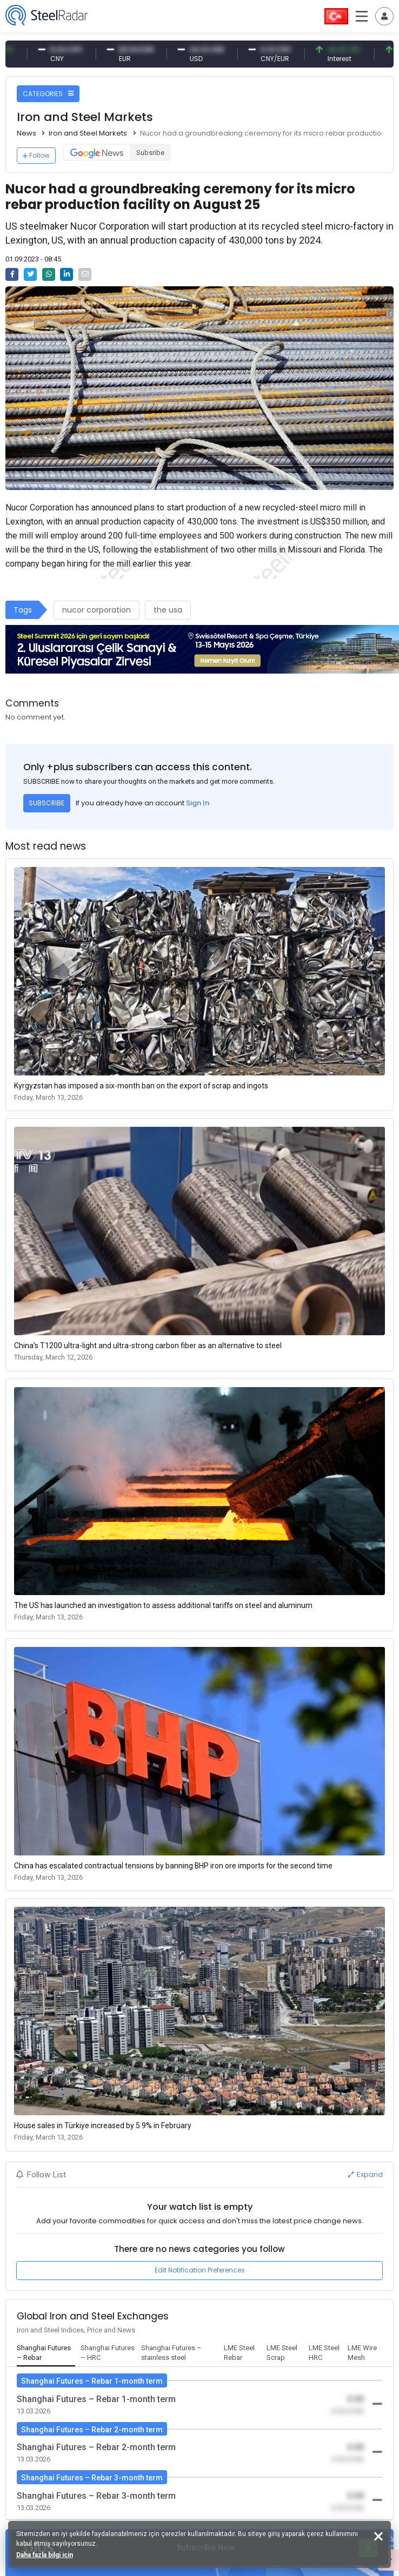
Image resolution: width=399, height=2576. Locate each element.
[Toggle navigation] (384, 16)
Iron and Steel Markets (88, 133)
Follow (36, 155)
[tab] (46, 2353)
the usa (168, 609)
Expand (365, 2174)
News (26, 133)
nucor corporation (96, 609)
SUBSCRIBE (46, 803)
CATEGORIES (48, 93)
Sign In (197, 803)
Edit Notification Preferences (200, 2270)
